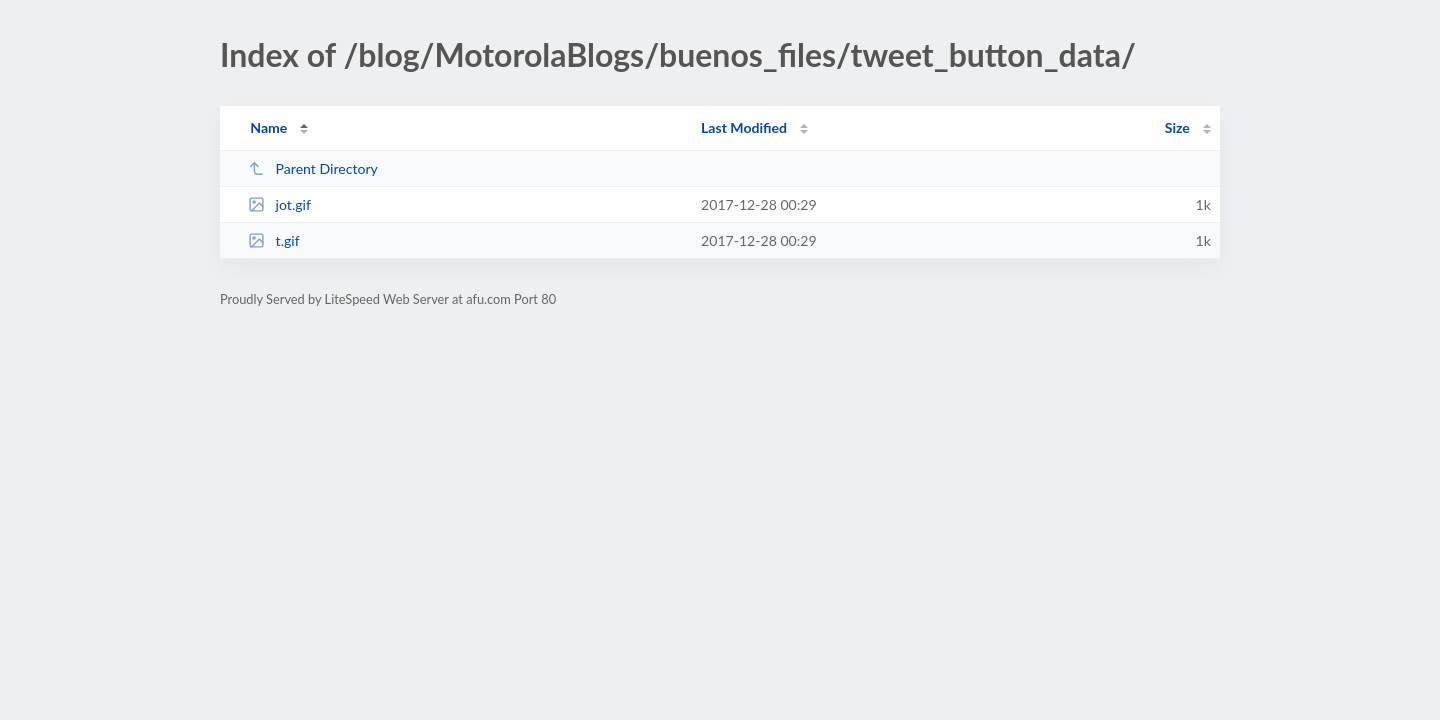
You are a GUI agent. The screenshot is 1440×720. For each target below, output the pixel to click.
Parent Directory (313, 168)
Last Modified (744, 127)
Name (268, 127)
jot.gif (279, 204)
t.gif (273, 240)
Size (1177, 127)
